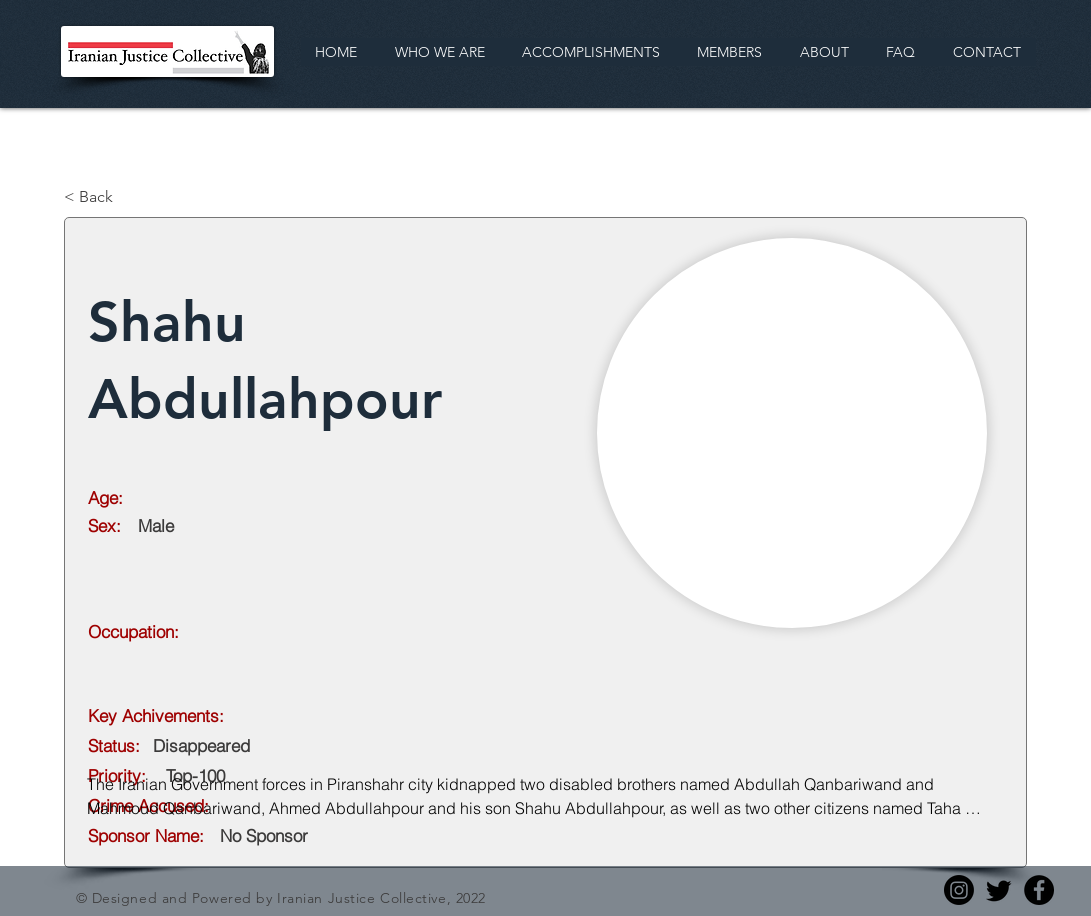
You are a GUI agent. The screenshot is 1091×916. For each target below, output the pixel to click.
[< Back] (130, 197)
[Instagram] (959, 890)
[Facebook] (1039, 890)
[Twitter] (999, 890)
